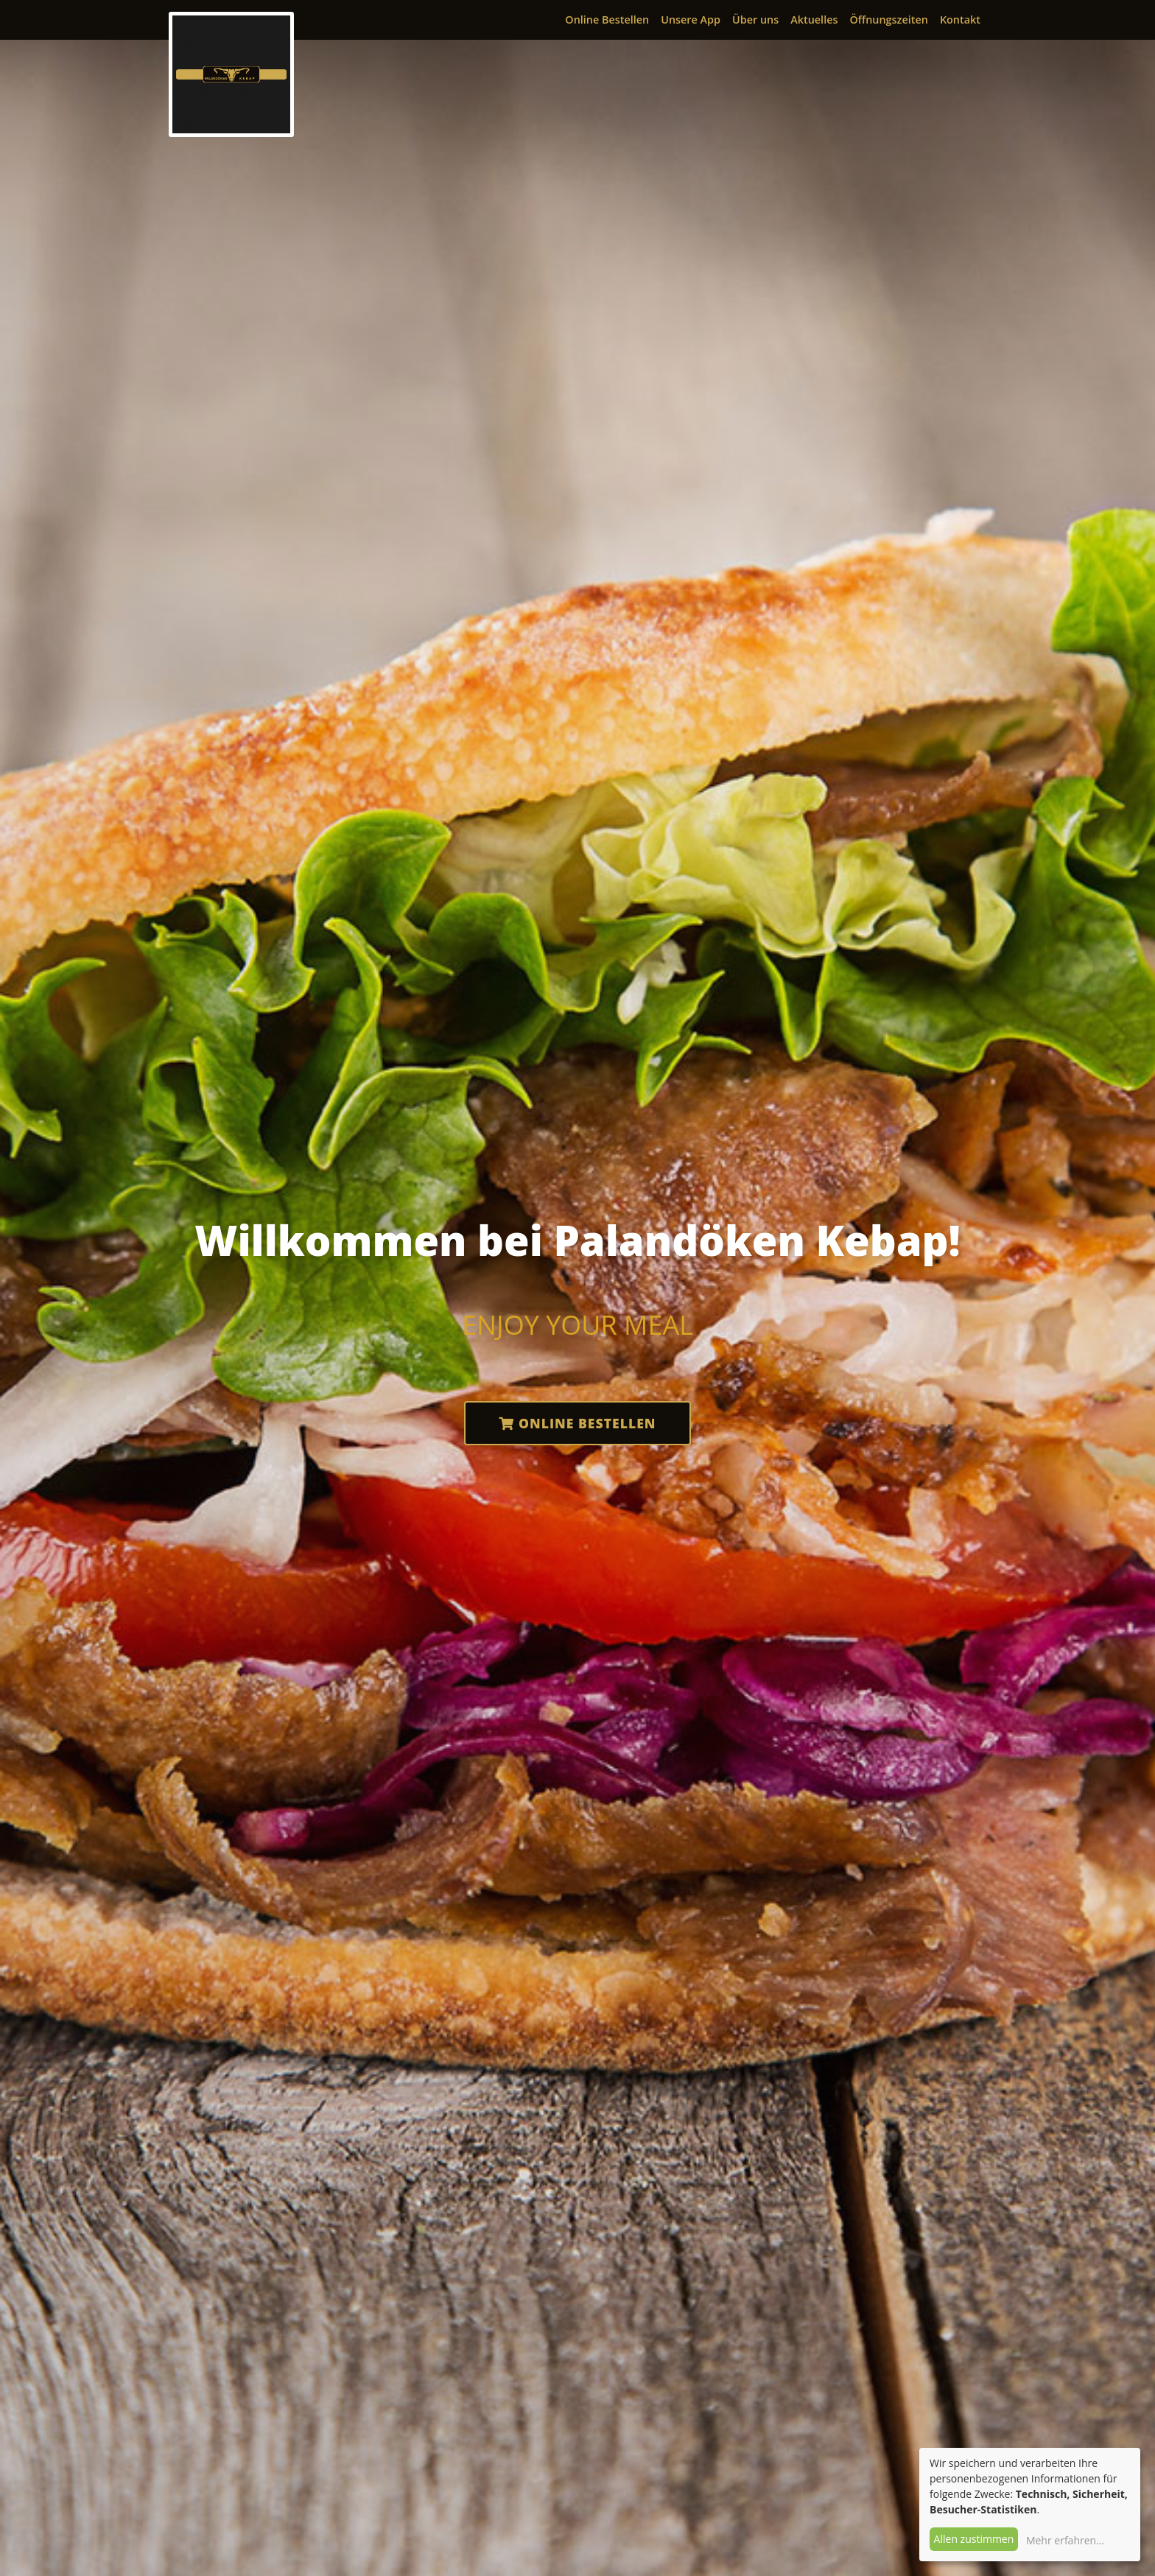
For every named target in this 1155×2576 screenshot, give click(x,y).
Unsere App (690, 20)
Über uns (755, 20)
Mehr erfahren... (1065, 2540)
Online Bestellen (607, 20)
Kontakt (960, 20)
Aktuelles (814, 20)
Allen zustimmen (974, 2539)
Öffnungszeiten (888, 20)
